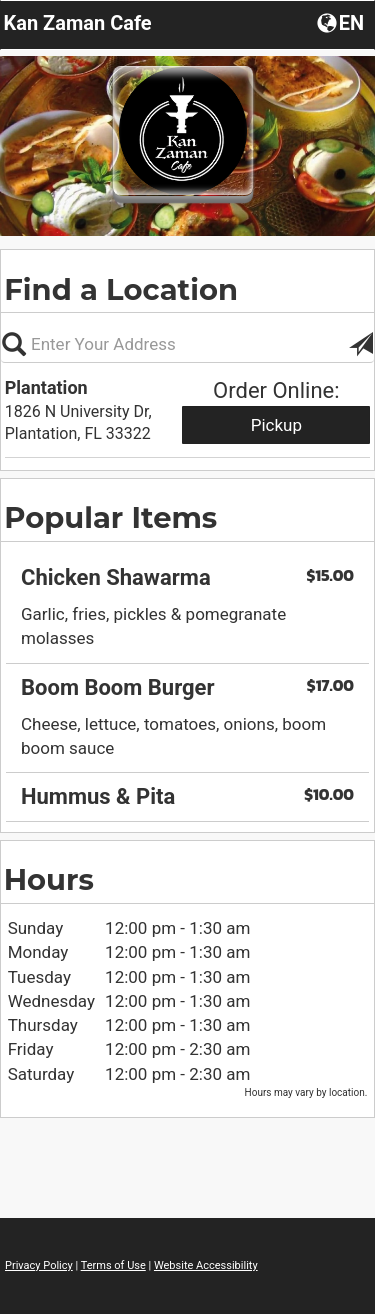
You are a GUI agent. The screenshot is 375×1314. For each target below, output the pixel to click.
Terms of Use (113, 1265)
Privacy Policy (39, 1265)
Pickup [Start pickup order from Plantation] (276, 425)
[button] (342, 22)
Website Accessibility (206, 1265)
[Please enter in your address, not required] (187, 344)
